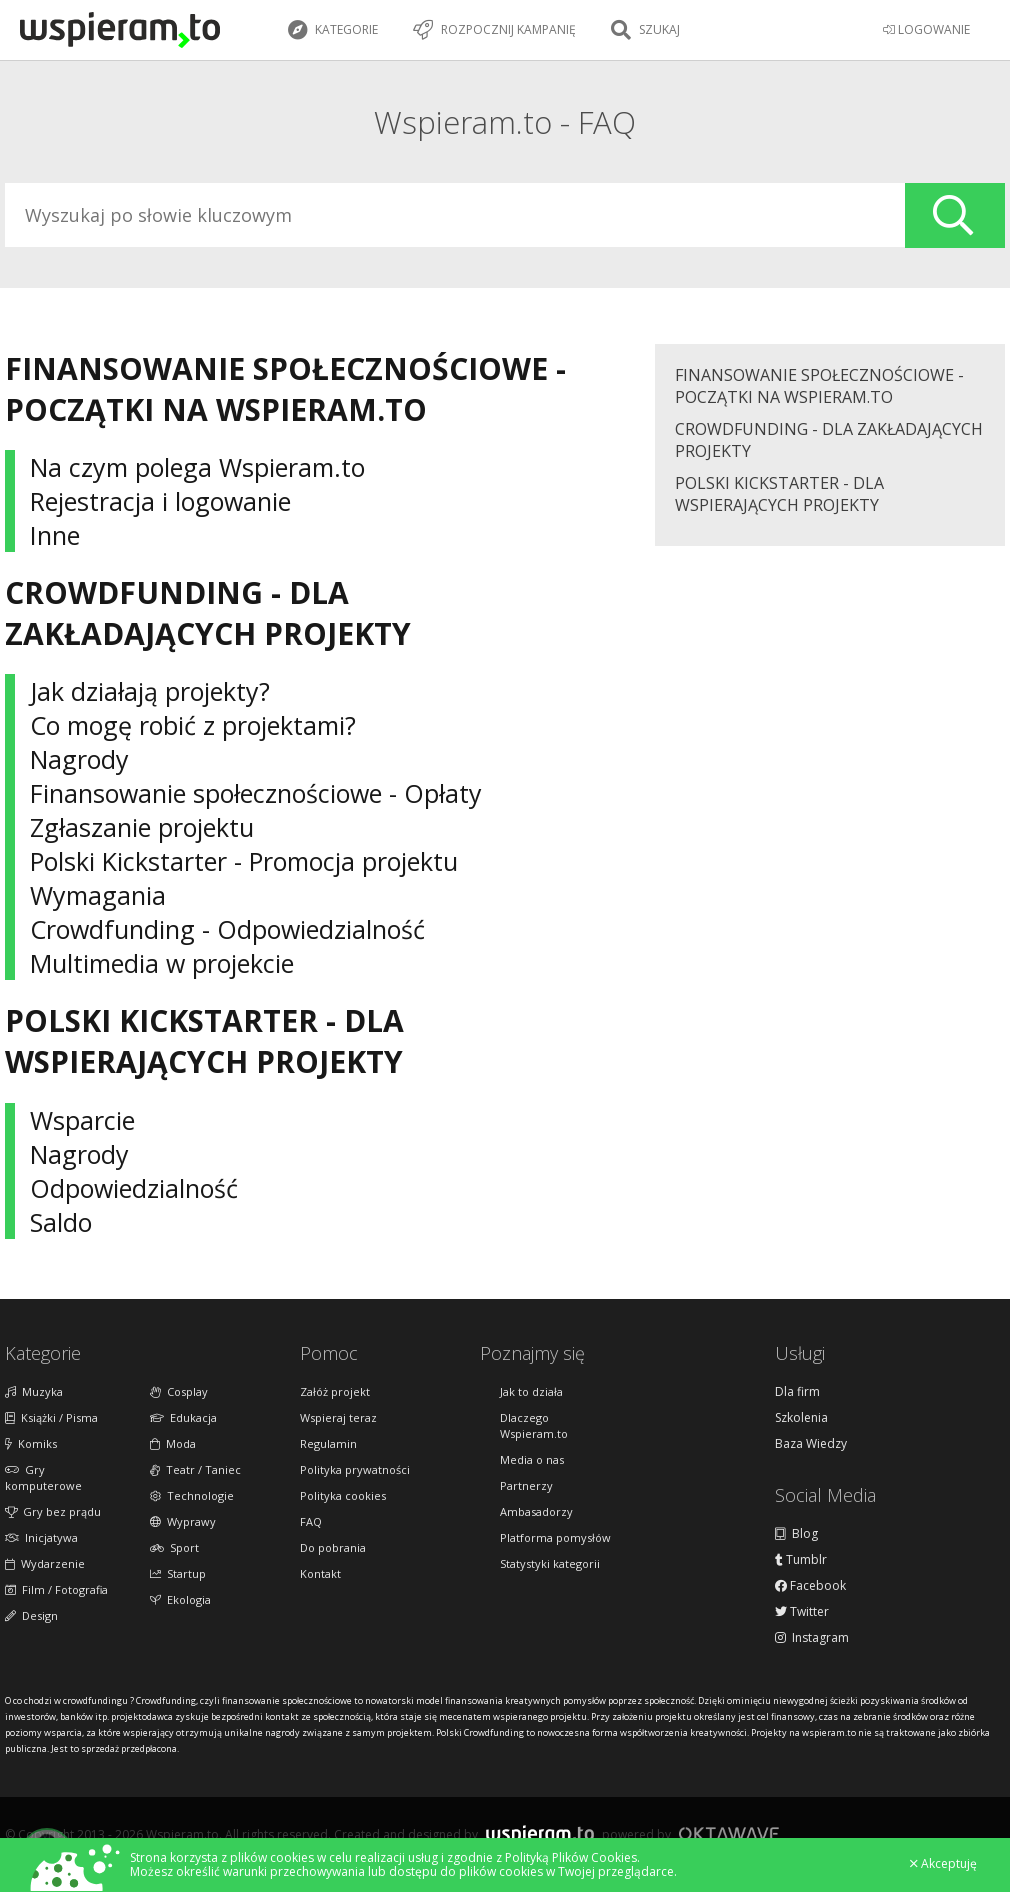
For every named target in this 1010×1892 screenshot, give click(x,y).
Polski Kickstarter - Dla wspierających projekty (779, 494)
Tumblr (801, 1560)
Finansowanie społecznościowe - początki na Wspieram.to (819, 386)
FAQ (311, 1521)
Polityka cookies (343, 1495)
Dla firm (797, 1392)
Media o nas (532, 1459)
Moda (173, 1443)
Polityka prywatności (355, 1469)
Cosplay (179, 1391)
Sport (174, 1547)
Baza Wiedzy (811, 1444)
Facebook (810, 1586)
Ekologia (180, 1599)
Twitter (802, 1612)
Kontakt (320, 1573)
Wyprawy (183, 1521)
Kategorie (333, 30)
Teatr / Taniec (195, 1469)
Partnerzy (526, 1485)
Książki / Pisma (51, 1417)
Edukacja (183, 1417)
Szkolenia (801, 1418)
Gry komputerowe (43, 1477)
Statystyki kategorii (550, 1563)
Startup (178, 1573)
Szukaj (645, 30)
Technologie (192, 1495)
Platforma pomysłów (555, 1537)
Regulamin (328, 1443)
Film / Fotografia (56, 1589)
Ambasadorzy (536, 1511)
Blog (796, 1534)
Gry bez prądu (53, 1511)
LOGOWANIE (926, 29)
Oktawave (729, 1833)
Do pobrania (333, 1547)
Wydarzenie (45, 1563)
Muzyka (34, 1391)
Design (31, 1615)
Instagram (812, 1638)
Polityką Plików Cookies (571, 1857)
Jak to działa (531, 1391)
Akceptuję (943, 1864)
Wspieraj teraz (338, 1417)
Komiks (31, 1443)
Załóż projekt (335, 1391)
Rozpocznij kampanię (494, 30)
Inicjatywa (41, 1537)
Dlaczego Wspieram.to (534, 1425)
